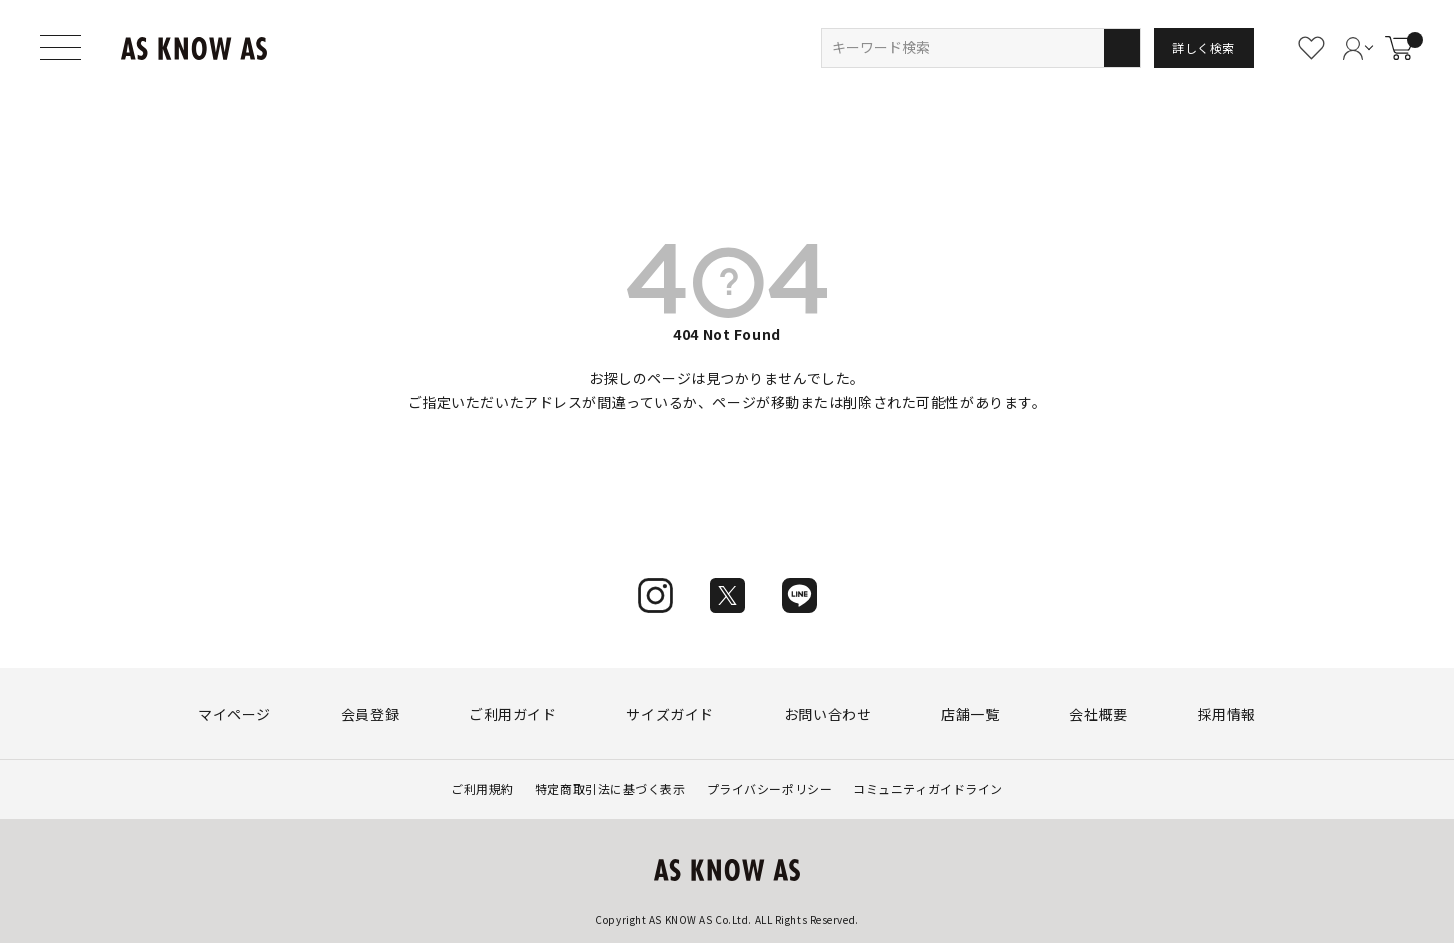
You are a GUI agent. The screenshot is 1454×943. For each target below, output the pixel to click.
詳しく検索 (1203, 47)
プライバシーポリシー (770, 788)
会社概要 (1098, 714)
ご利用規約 (482, 788)
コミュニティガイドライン (928, 788)
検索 (1121, 48)
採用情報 (1227, 714)
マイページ (234, 714)
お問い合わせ (827, 714)
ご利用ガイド (512, 714)
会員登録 (370, 714)
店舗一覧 (970, 714)
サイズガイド (669, 714)
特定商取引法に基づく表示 (610, 788)
